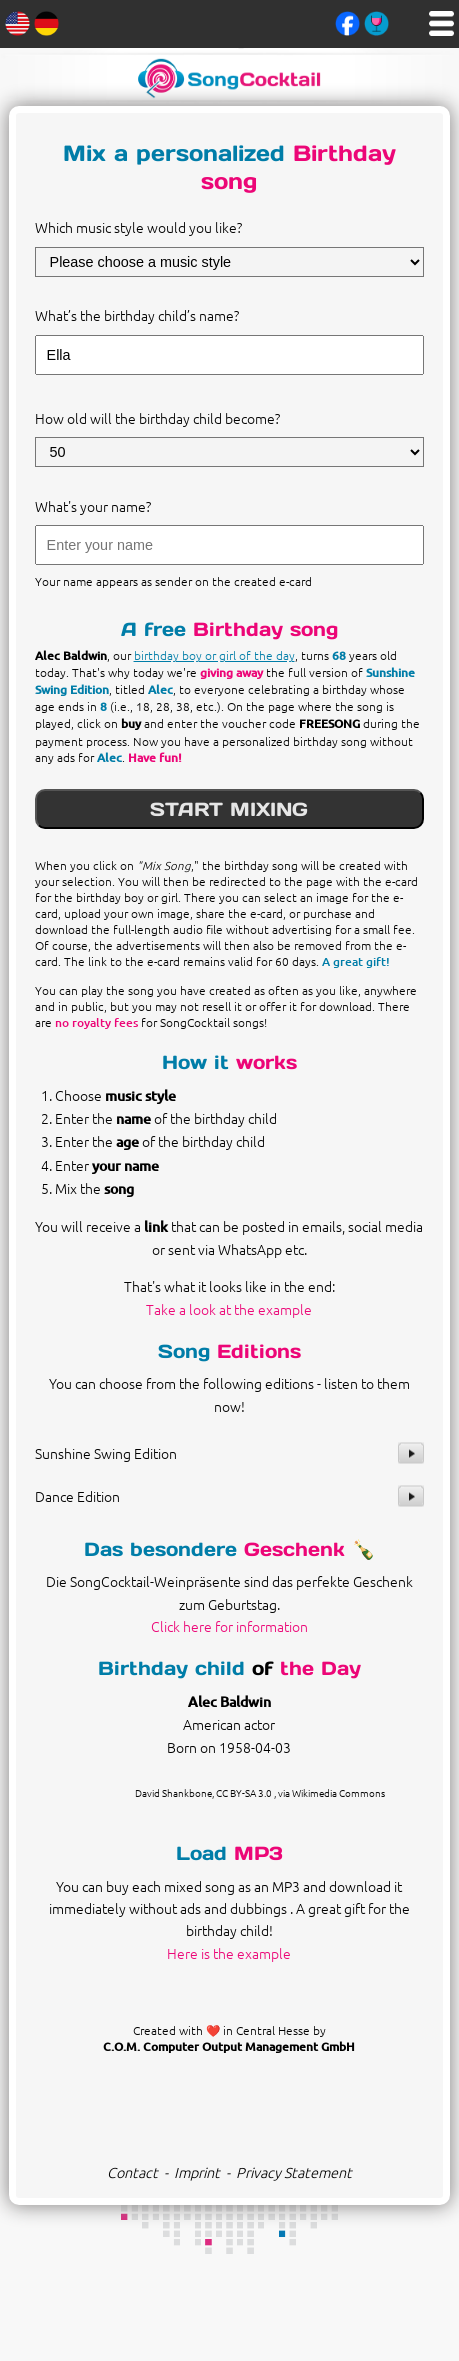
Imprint (197, 2172)
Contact (132, 2172)
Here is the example (229, 1953)
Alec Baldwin (229, 1701)
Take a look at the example (229, 1309)
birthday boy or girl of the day (214, 655)
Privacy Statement (294, 2172)
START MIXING (229, 809)
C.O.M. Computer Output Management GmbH (229, 2046)
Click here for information (229, 1626)
